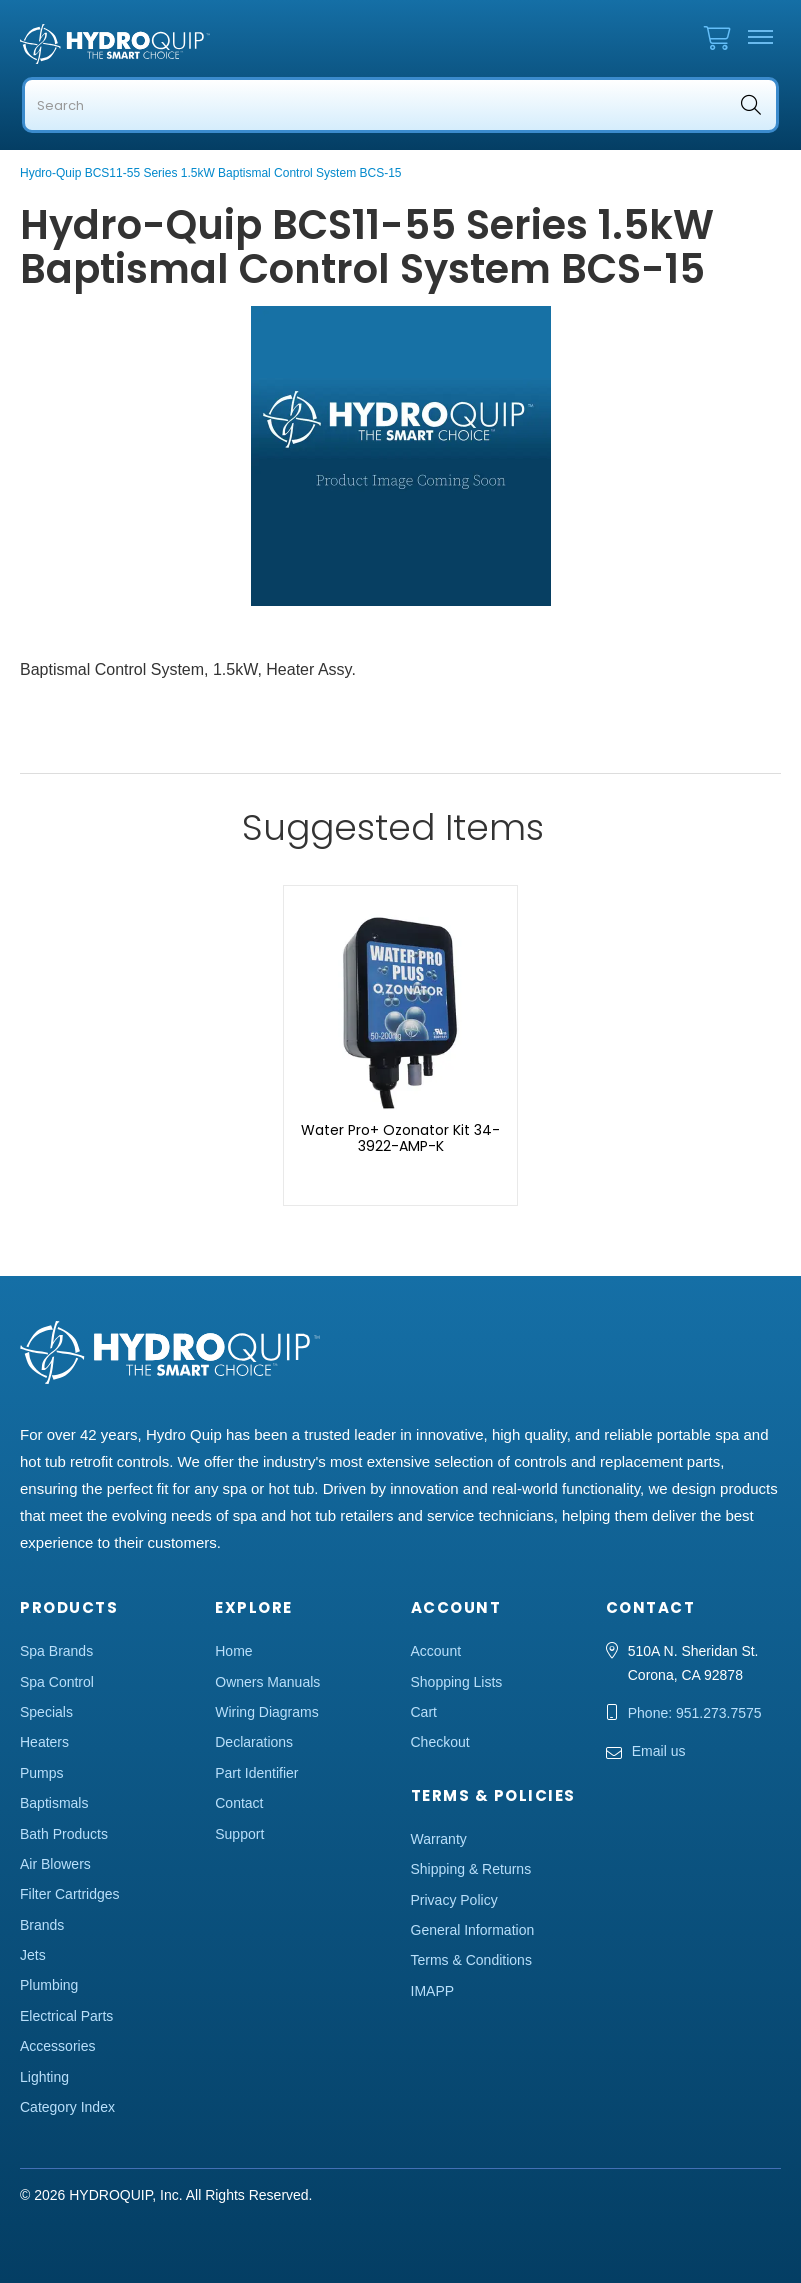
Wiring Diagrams (266, 1712)
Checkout (440, 1742)
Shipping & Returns (471, 1869)
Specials (46, 1712)
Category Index (67, 2107)
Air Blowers (55, 1864)
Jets (33, 1955)
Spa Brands (56, 1651)
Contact (239, 1803)
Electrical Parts (66, 2016)
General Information (473, 1930)
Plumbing (49, 1985)
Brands (42, 1925)
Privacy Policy (454, 1900)
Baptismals (54, 1803)
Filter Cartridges (70, 1894)
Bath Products (64, 1834)
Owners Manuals (267, 1682)
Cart (424, 1712)
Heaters (44, 1742)
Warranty (439, 1839)
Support (239, 1834)
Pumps (42, 1773)
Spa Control (57, 1682)
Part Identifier (256, 1773)
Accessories (57, 2046)
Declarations (254, 1742)
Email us (659, 1751)
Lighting (44, 2077)
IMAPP (433, 1991)
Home (233, 1651)
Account (436, 1651)
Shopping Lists (457, 1682)
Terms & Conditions (471, 1960)
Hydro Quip (180, 44)
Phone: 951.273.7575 (695, 1713)
